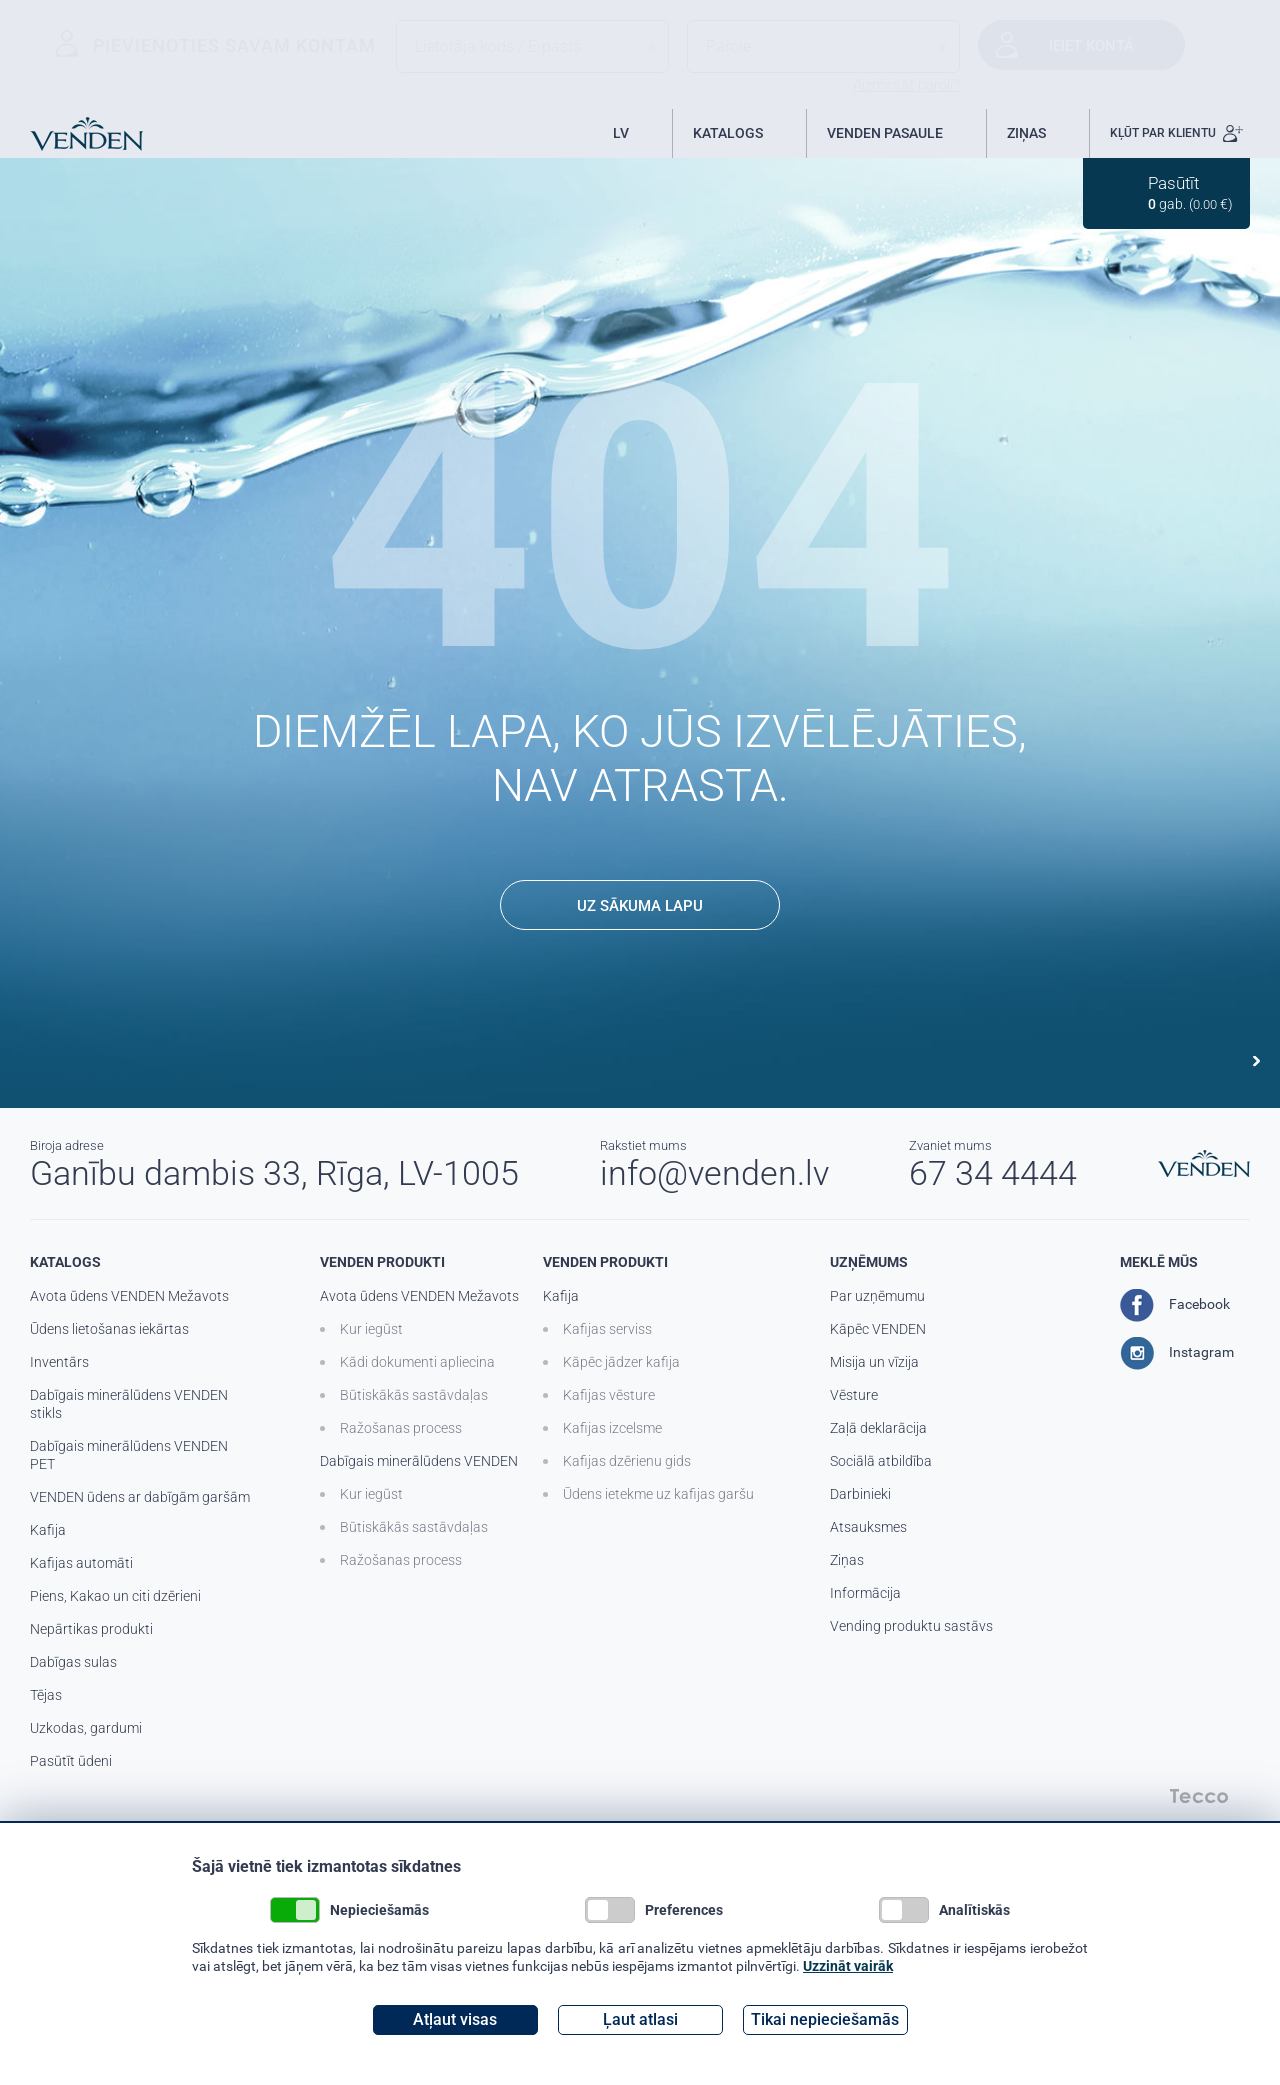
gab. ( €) (1190, 192)
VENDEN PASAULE (885, 133)
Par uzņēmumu (877, 1296)
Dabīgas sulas (73, 1662)
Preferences (654, 1910)
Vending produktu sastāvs (911, 1626)
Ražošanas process (401, 1428)
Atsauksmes (868, 1527)
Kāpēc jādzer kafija (621, 1362)
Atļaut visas (455, 2019)
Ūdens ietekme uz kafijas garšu (658, 1494)
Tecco (1199, 1796)
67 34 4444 (993, 1173)
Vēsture (854, 1395)
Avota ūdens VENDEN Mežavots (129, 1296)
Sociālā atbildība (881, 1461)
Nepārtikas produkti (91, 1629)
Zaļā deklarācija (878, 1428)
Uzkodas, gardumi (86, 1728)
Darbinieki (860, 1494)
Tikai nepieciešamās (825, 2019)
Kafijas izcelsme (612, 1428)
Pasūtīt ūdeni (71, 1761)
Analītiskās (944, 1910)
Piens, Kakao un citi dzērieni (115, 1596)
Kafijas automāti (81, 1563)
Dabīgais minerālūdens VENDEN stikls (129, 1404)
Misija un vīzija (874, 1362)
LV (621, 133)
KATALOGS (728, 133)
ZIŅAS (1026, 133)
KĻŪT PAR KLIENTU (1176, 133)
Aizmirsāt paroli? (906, 85)
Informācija (865, 1593)
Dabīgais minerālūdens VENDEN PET (129, 1455)
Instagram (1177, 1352)
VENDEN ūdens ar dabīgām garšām (140, 1497)
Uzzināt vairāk (848, 1966)
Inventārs (59, 1362)
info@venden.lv (714, 1173)
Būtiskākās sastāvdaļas (414, 1395)
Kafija (48, 1530)
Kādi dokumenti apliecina (417, 1362)
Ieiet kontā (1091, 46)
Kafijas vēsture (609, 1395)
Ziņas (847, 1560)
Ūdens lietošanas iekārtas (109, 1329)
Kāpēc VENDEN (878, 1329)
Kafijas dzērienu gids (627, 1461)
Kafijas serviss (607, 1329)
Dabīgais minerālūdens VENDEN (419, 1461)
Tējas (46, 1695)
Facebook (1175, 1304)
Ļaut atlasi (640, 2019)
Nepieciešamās (349, 1910)
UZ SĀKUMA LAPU (640, 906)
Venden (86, 134)
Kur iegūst (371, 1329)
